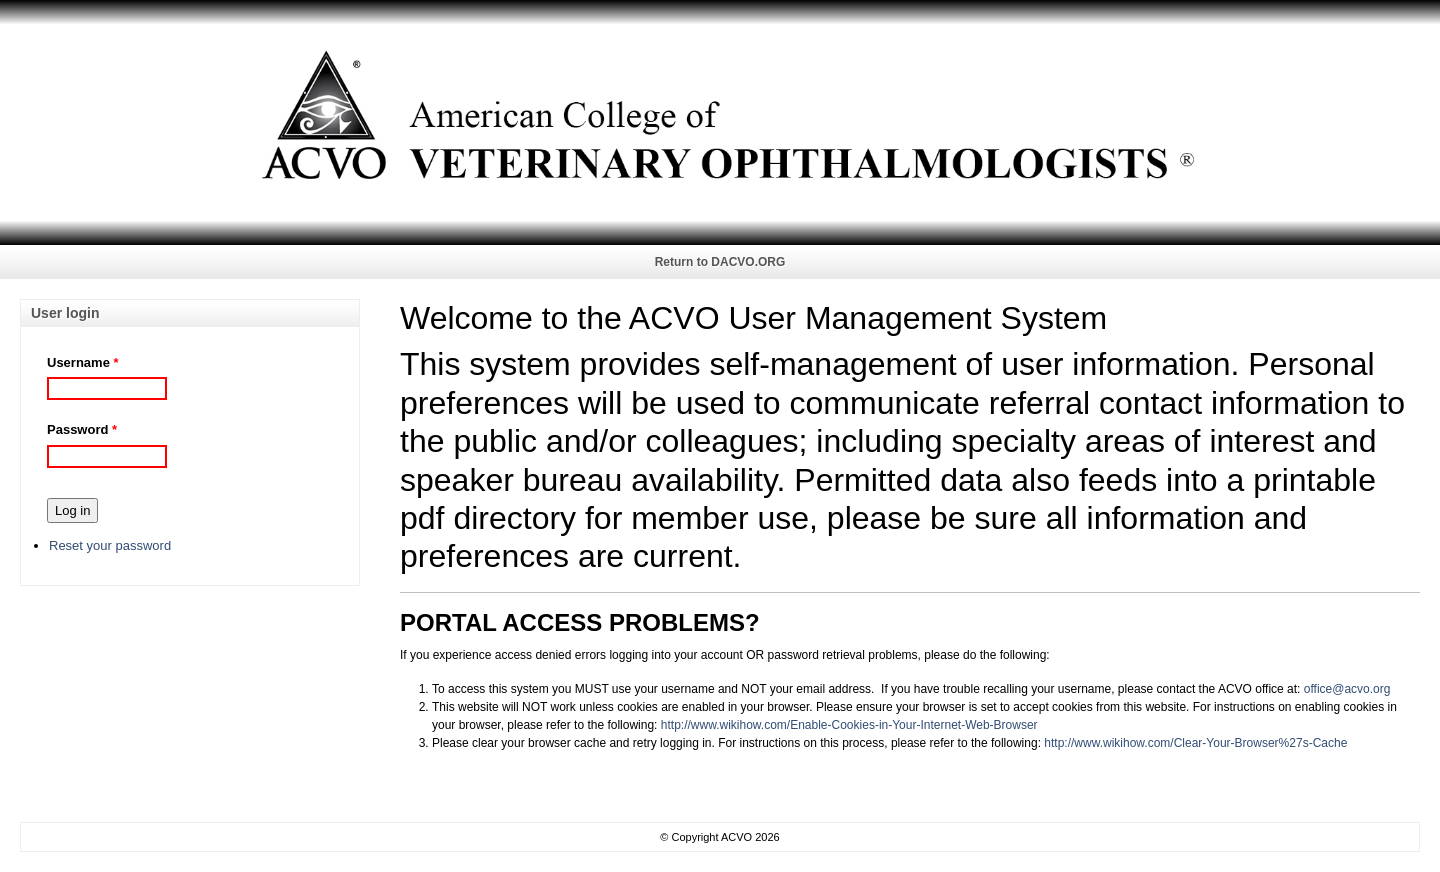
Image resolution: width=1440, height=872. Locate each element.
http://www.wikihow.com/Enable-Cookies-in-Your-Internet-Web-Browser (849, 725)
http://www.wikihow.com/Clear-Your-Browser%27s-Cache (1195, 743)
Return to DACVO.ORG (720, 262)
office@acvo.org (1347, 689)
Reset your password (110, 545)
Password (77, 429)
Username (78, 362)
